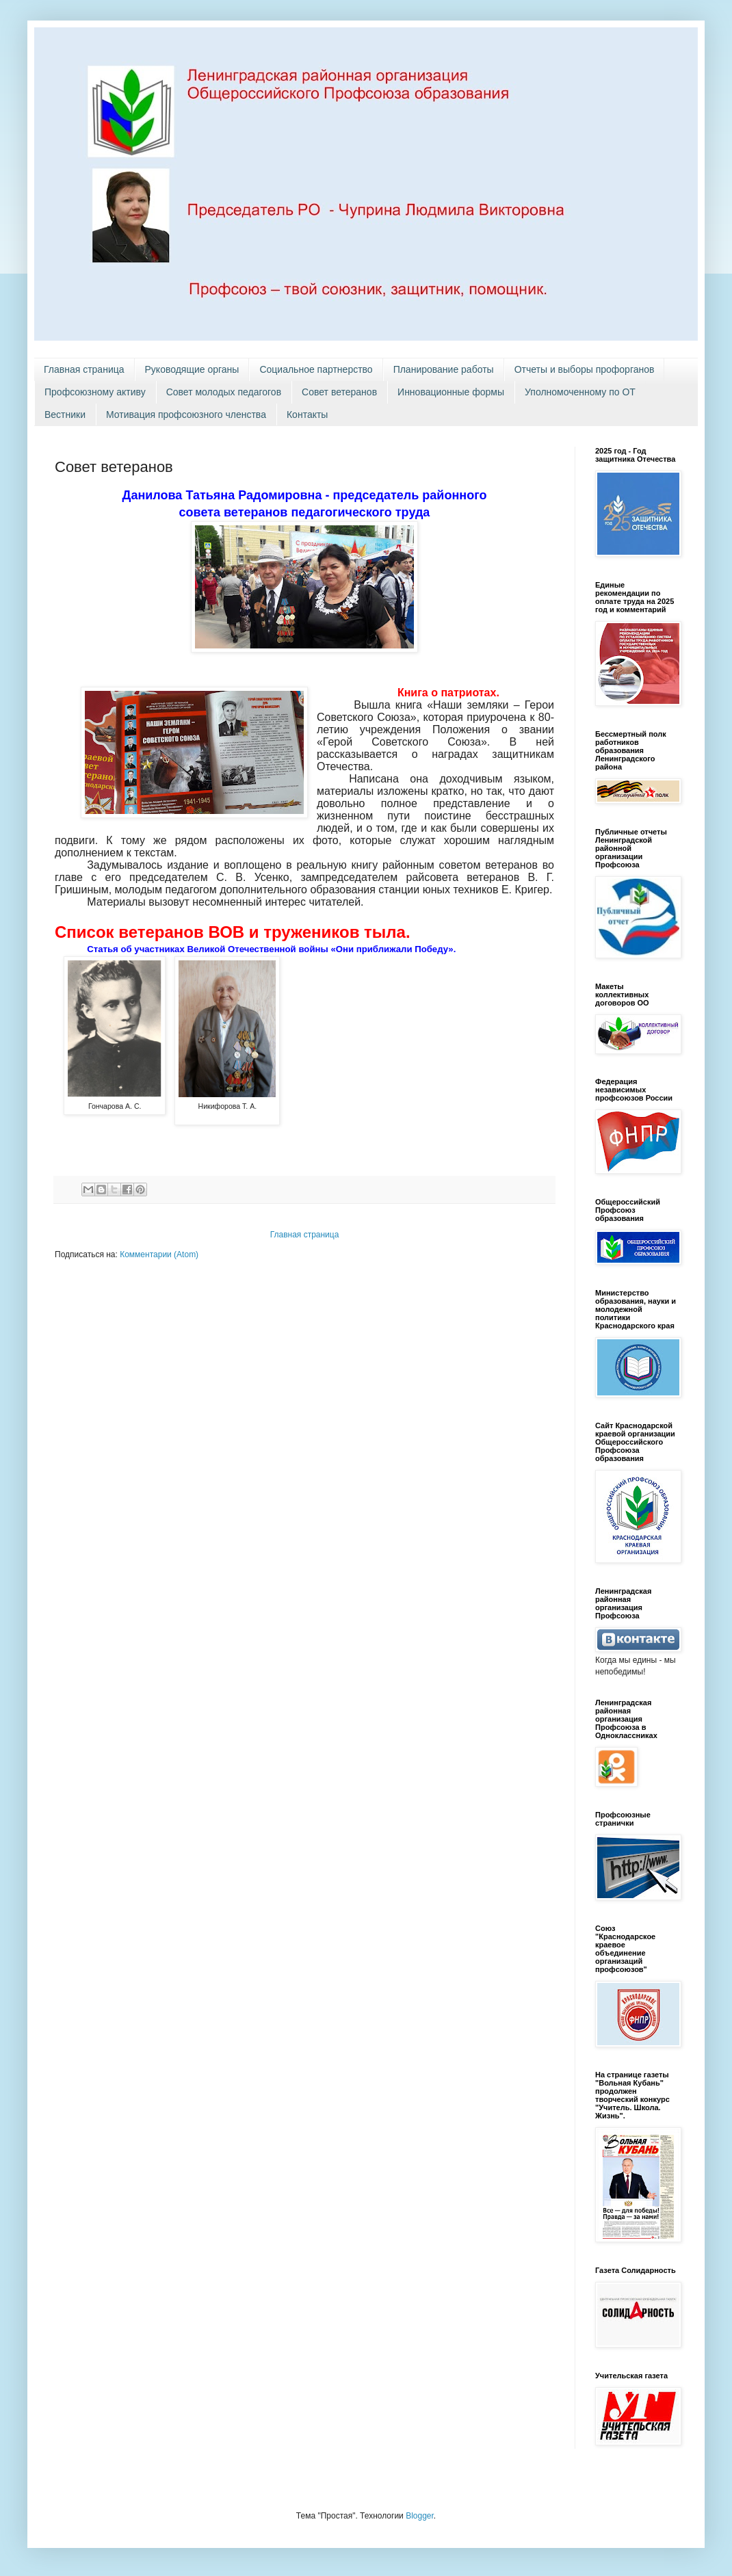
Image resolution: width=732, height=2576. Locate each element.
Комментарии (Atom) (159, 1254)
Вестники (65, 414)
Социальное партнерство (315, 369)
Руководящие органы (192, 369)
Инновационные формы (450, 391)
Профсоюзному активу (95, 391)
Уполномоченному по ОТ (580, 391)
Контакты (307, 414)
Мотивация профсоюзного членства (186, 414)
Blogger (420, 2516)
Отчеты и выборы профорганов (584, 369)
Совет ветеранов (339, 391)
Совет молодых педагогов (223, 391)
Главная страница (84, 369)
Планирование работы (443, 369)
